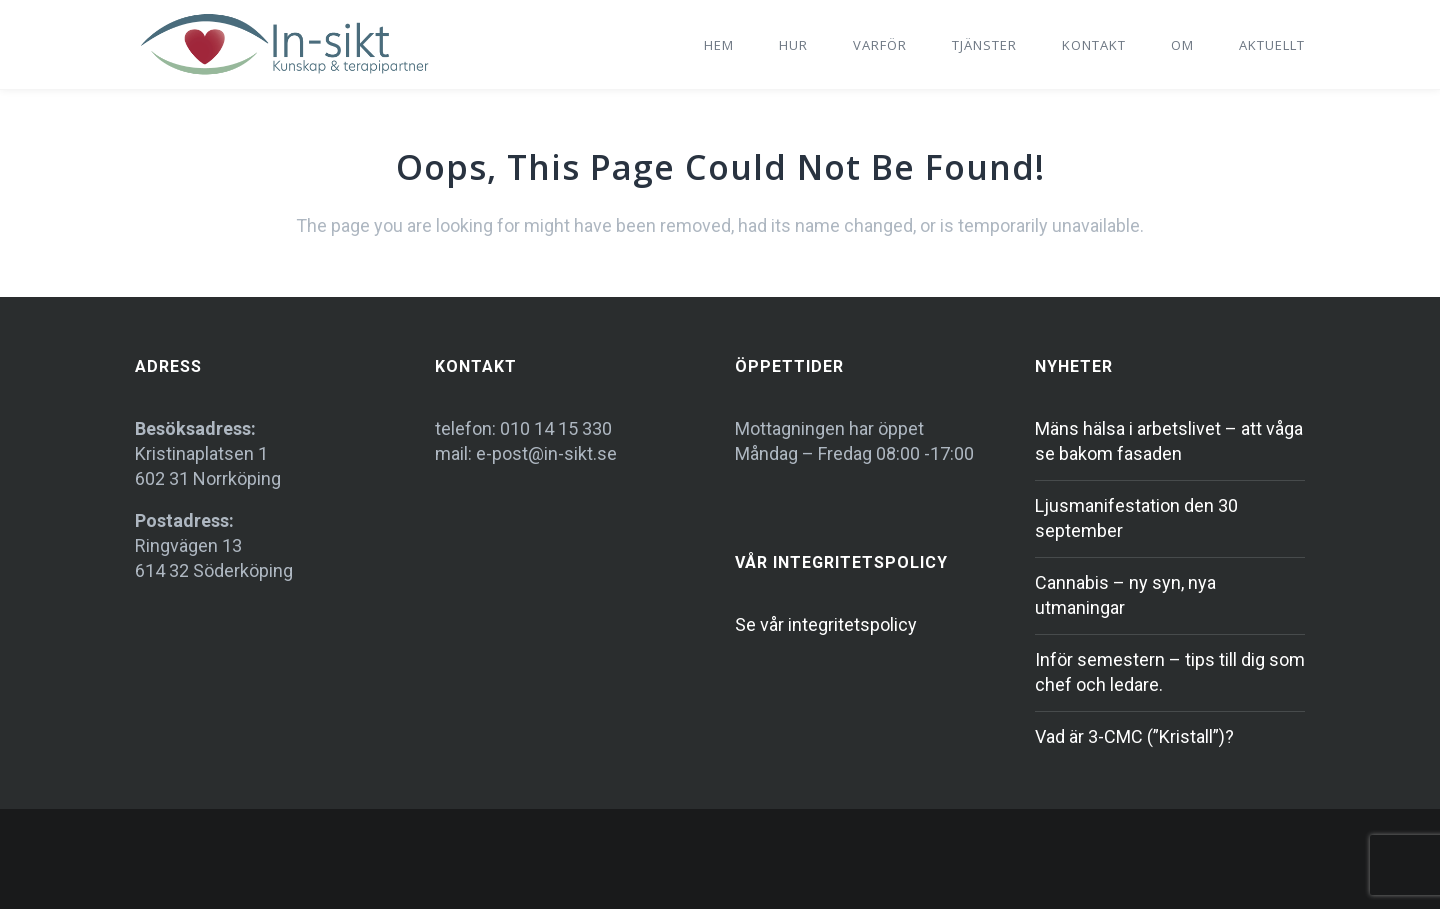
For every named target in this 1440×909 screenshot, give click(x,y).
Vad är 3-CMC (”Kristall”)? (1134, 736)
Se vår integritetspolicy (826, 624)
